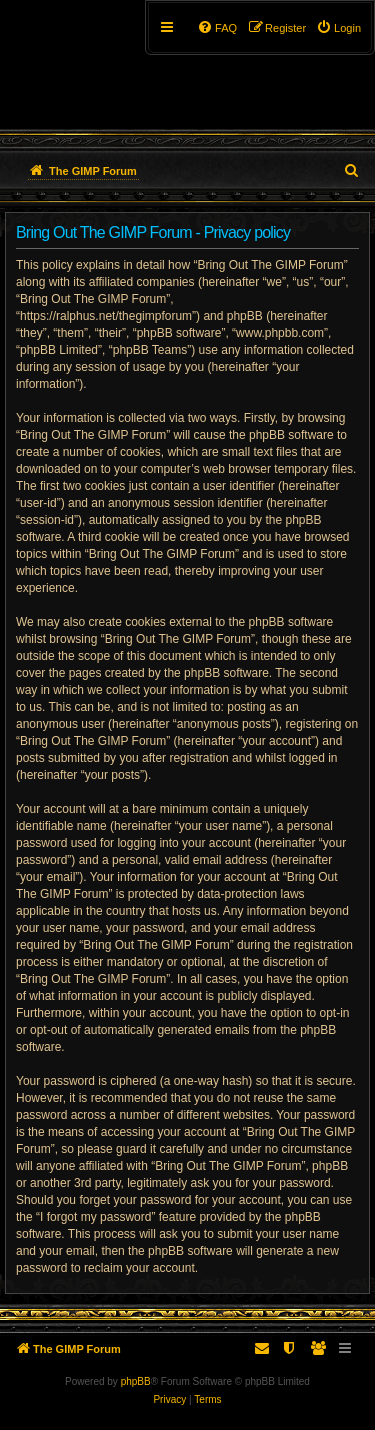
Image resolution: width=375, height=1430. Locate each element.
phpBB (136, 1381)
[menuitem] (338, 28)
